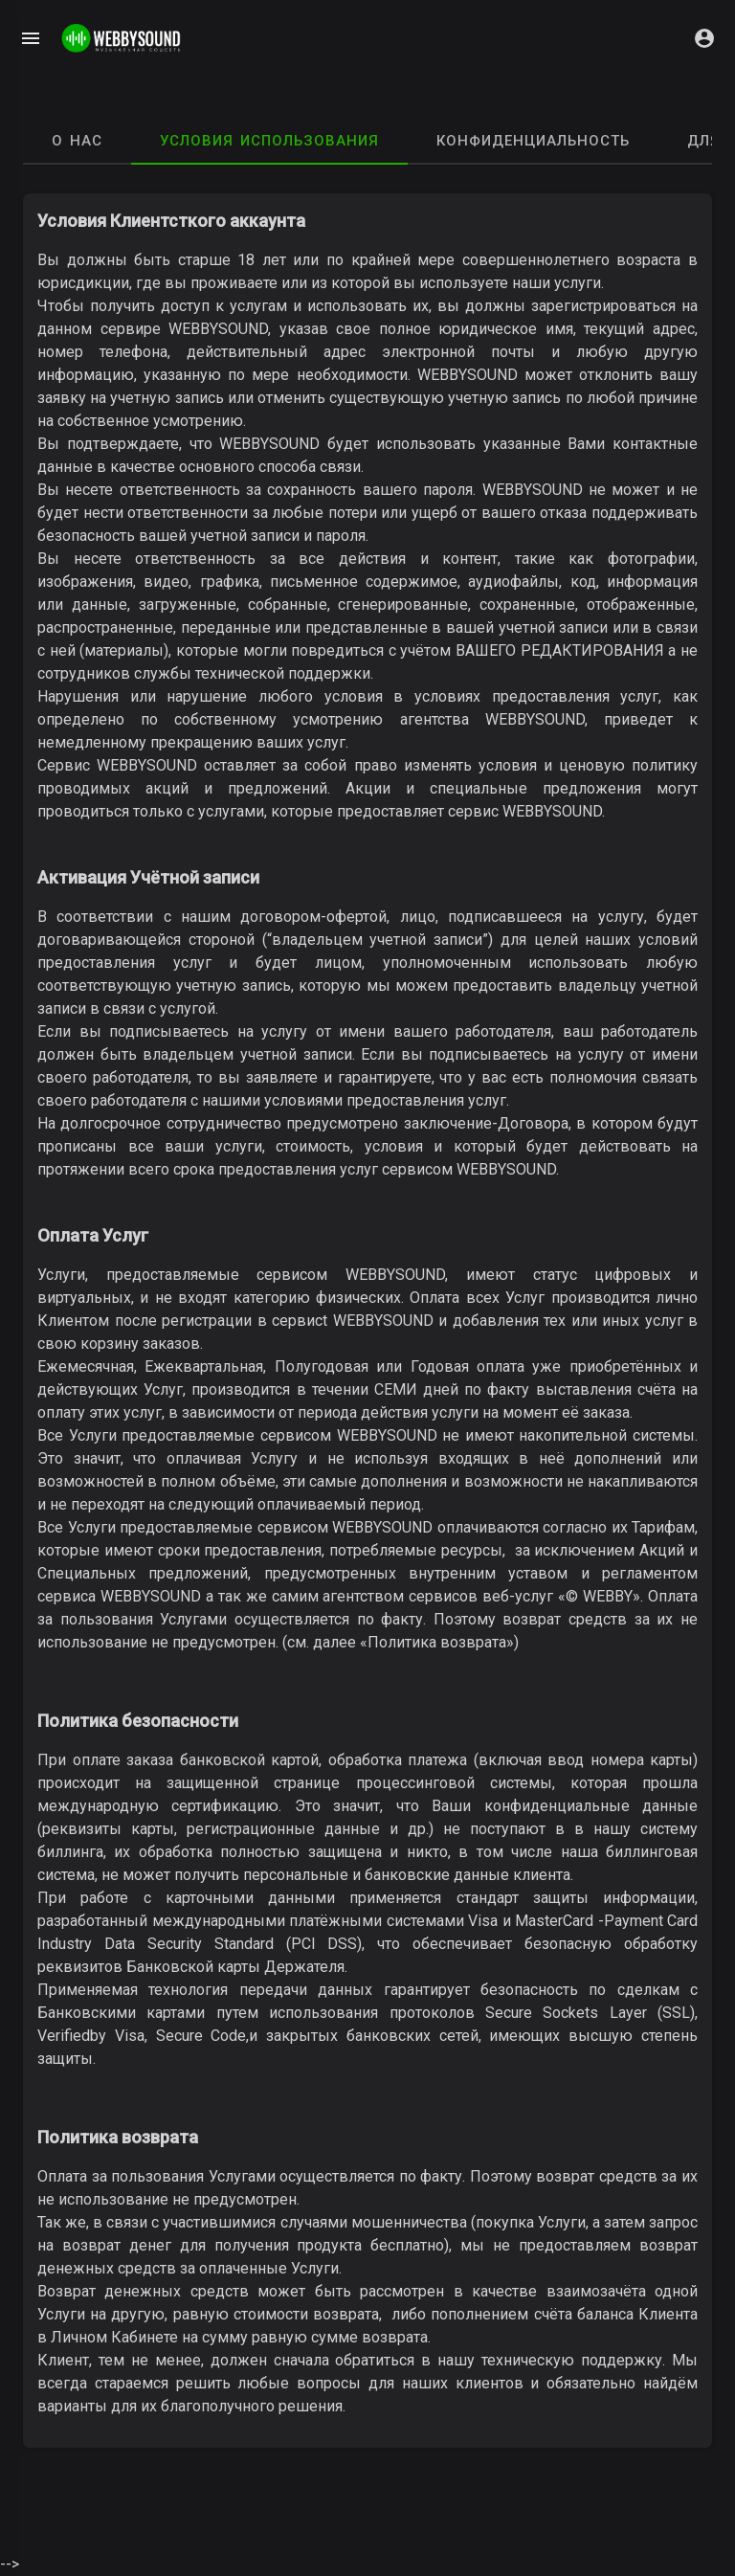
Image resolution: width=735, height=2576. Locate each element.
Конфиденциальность (533, 140)
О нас (77, 140)
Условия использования (269, 140)
